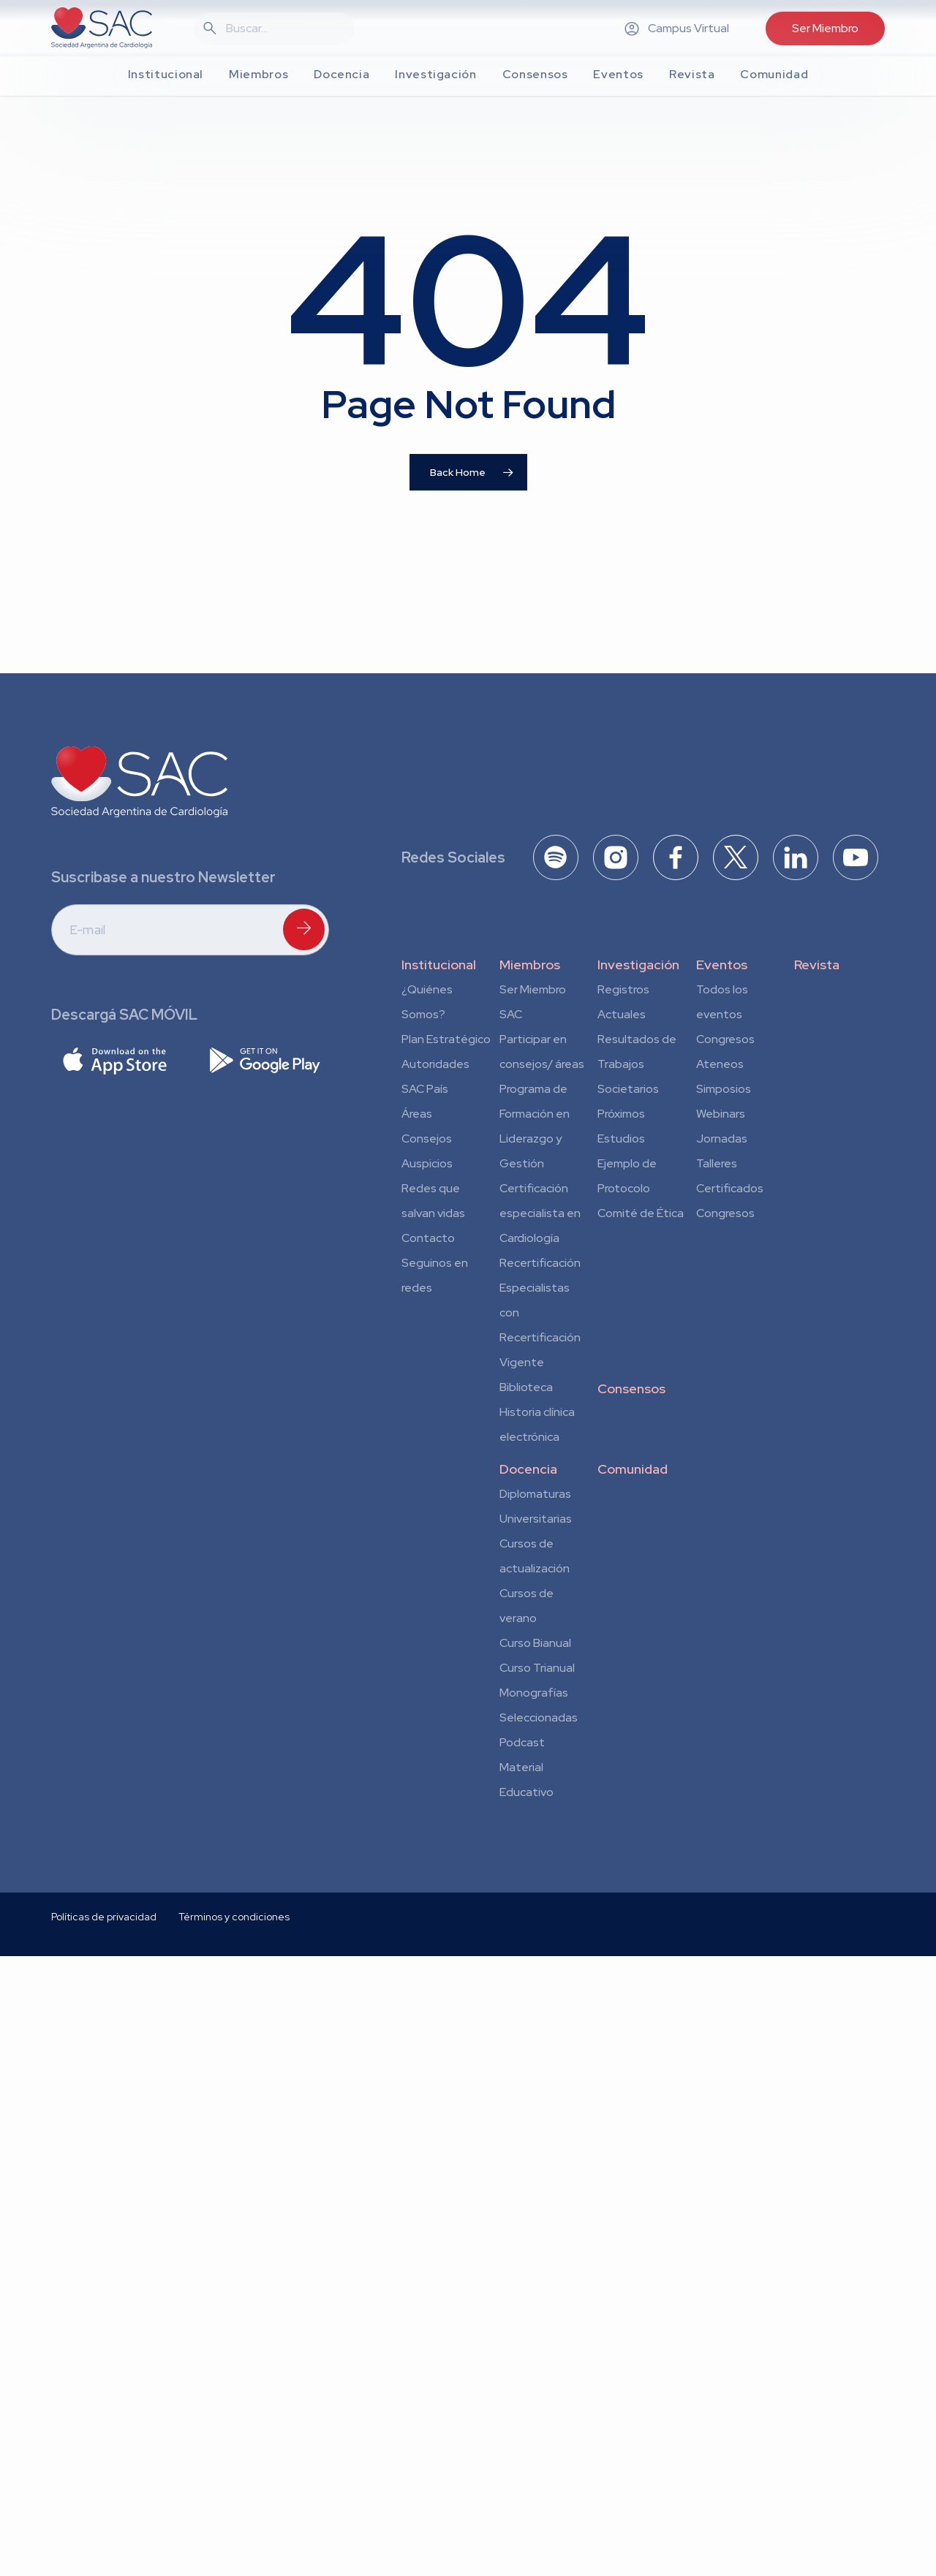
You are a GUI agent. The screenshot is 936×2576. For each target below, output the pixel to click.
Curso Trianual (537, 1667)
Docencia (528, 1469)
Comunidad (632, 1469)
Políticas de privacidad (103, 2073)
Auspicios (427, 1163)
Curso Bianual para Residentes (535, 1645)
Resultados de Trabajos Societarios (636, 1063)
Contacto (428, 1238)
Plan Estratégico (446, 1039)
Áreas (416, 1113)
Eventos (721, 964)
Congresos (725, 1039)
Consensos (631, 1388)
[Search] (283, 28)
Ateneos (720, 1064)
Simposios (723, 1088)
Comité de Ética (640, 1213)
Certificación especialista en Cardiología (540, 1213)
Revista (816, 964)
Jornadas (721, 1138)
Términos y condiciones (234, 2073)
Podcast (522, 1742)
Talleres (716, 1163)
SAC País (424, 1088)
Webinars (720, 1113)
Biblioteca (526, 1387)
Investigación (638, 964)
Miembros (529, 964)
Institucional (438, 964)
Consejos (426, 1138)
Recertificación (540, 1262)
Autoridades (435, 1064)
